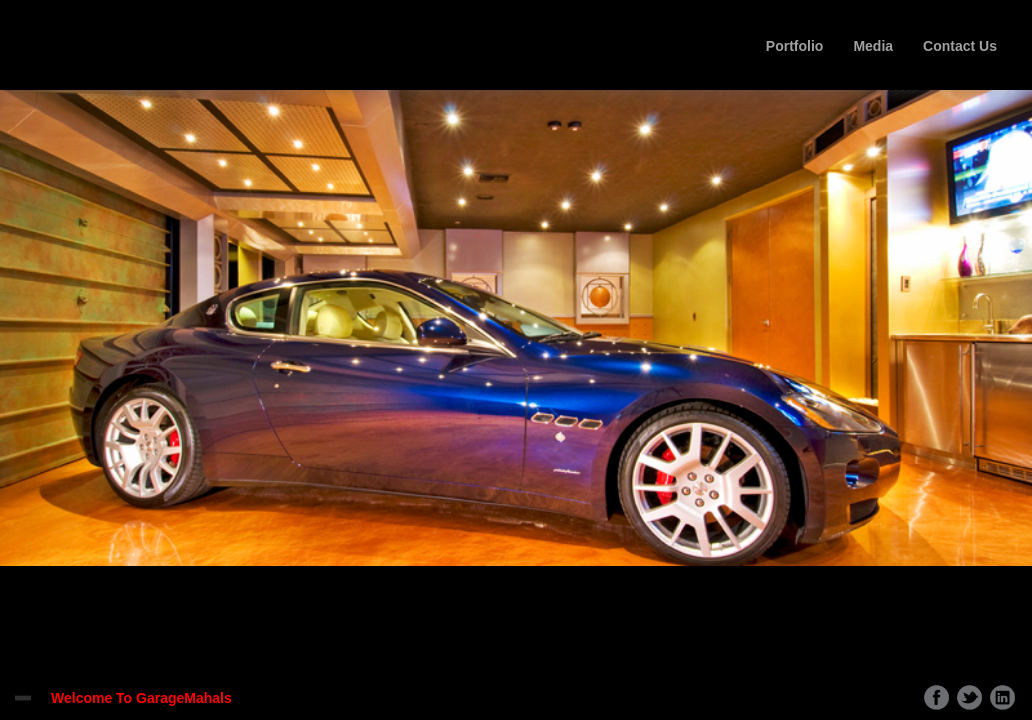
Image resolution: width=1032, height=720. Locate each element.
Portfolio (795, 46)
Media (873, 46)
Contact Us (960, 46)
